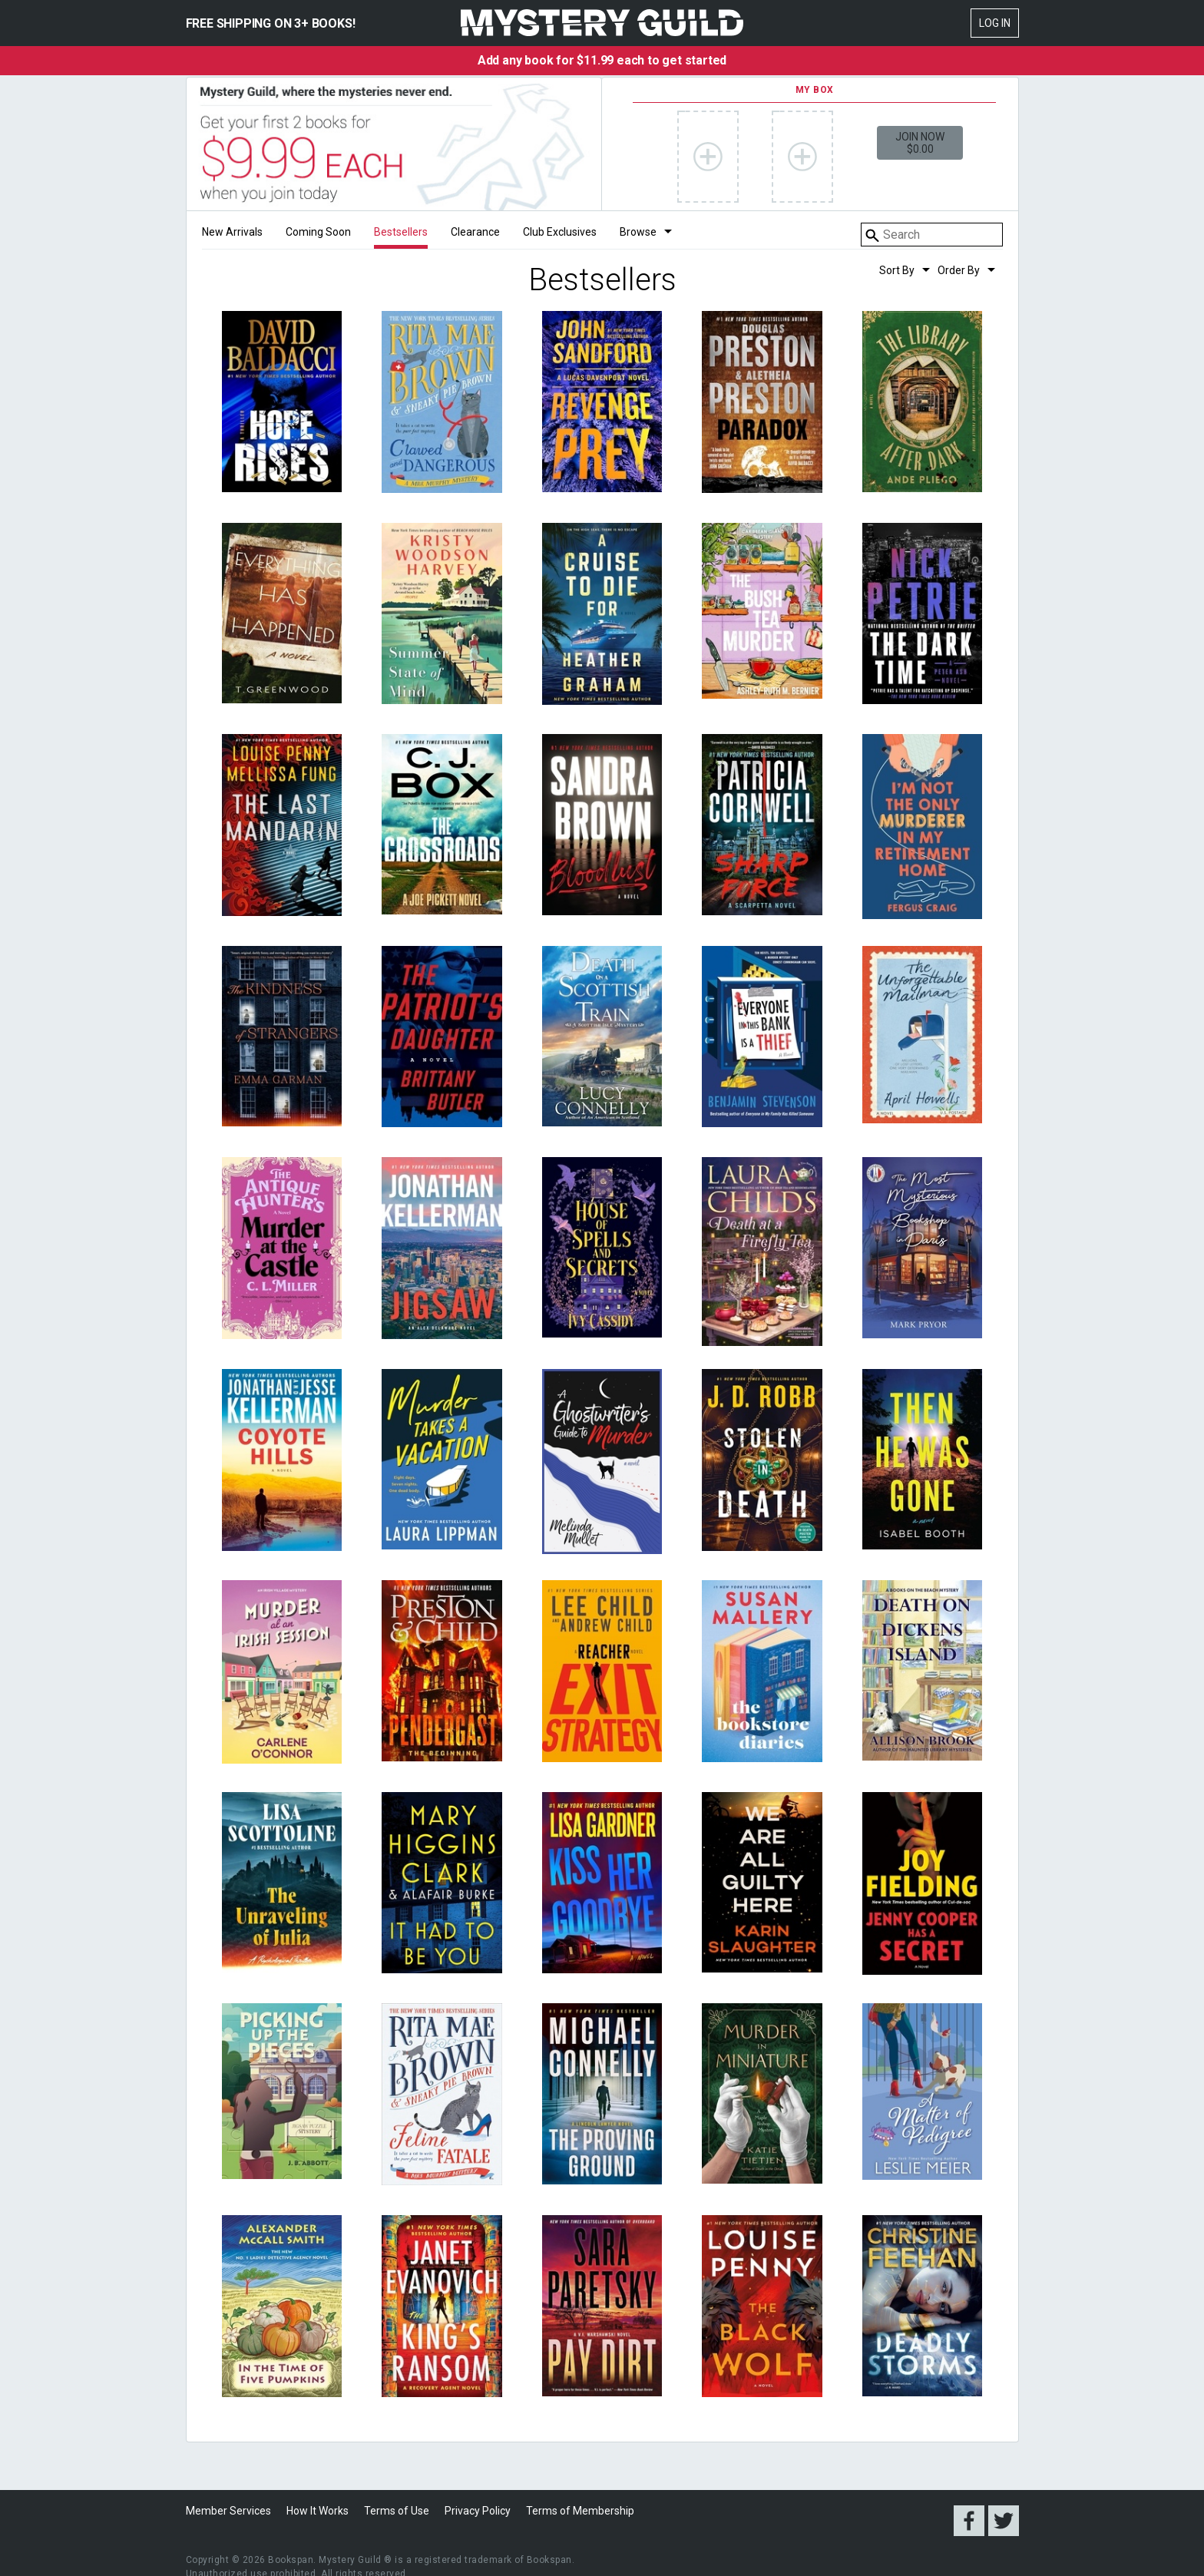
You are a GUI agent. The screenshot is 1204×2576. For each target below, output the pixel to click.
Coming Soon (318, 232)
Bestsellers (401, 232)
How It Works (317, 2511)
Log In (995, 23)
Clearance (475, 232)
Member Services (228, 2511)
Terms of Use (396, 2511)
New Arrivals (232, 232)
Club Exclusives (560, 232)
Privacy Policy (478, 2511)
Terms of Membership (580, 2511)
